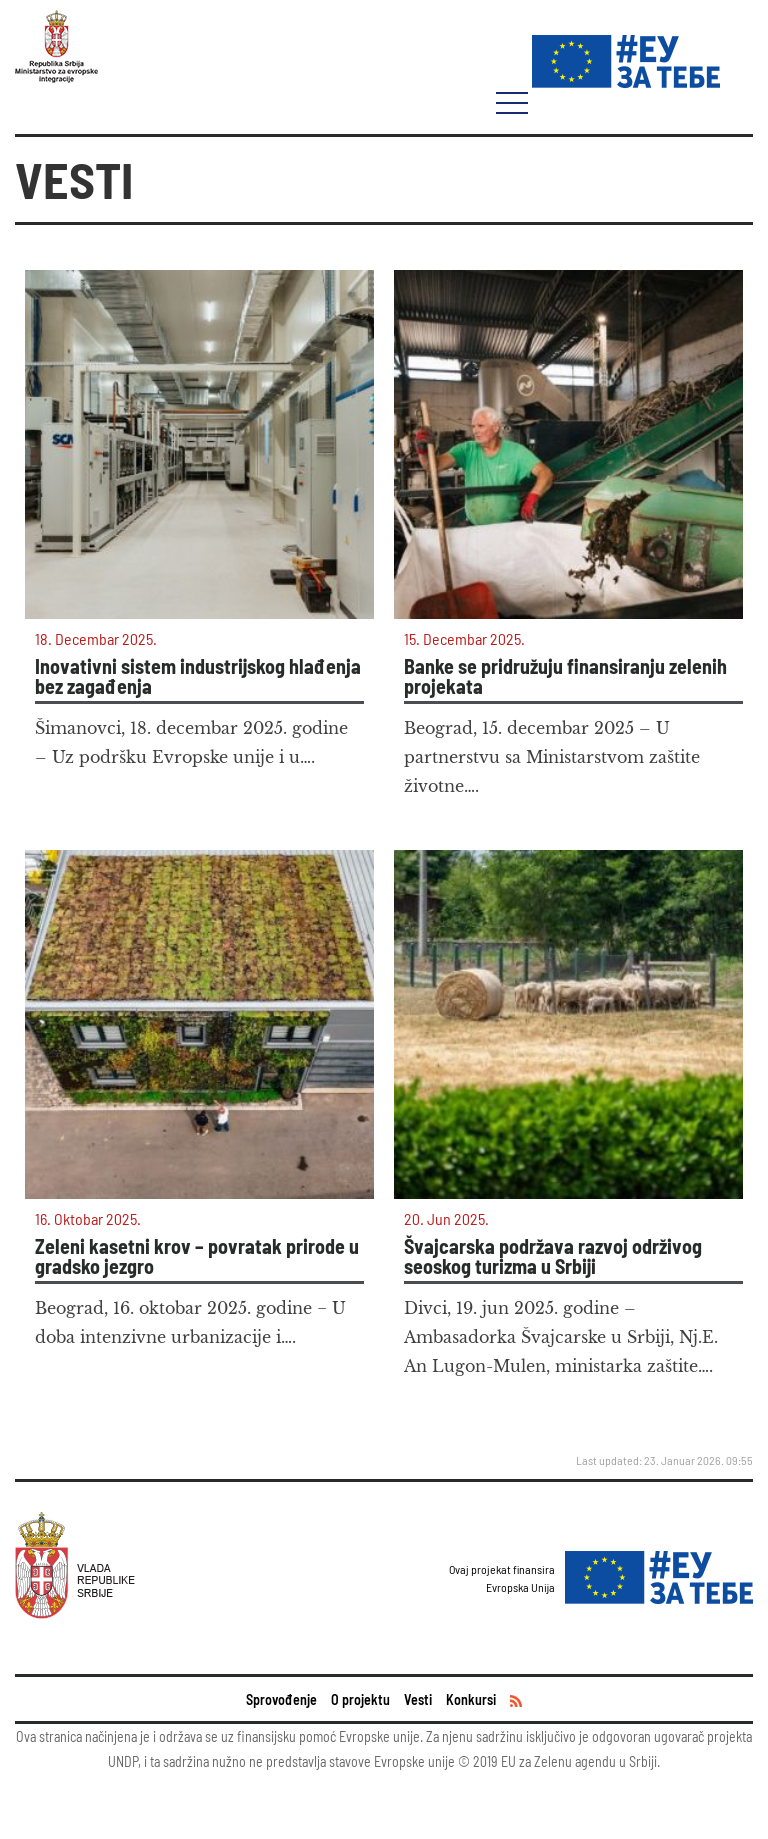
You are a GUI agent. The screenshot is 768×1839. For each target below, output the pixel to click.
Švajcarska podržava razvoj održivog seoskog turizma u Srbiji (553, 1256)
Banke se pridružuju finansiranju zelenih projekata (565, 676)
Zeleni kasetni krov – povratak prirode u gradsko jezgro (197, 1256)
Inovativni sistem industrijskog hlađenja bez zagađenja (198, 676)
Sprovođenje (281, 1699)
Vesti (418, 1699)
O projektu (360, 1699)
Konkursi (471, 1699)
